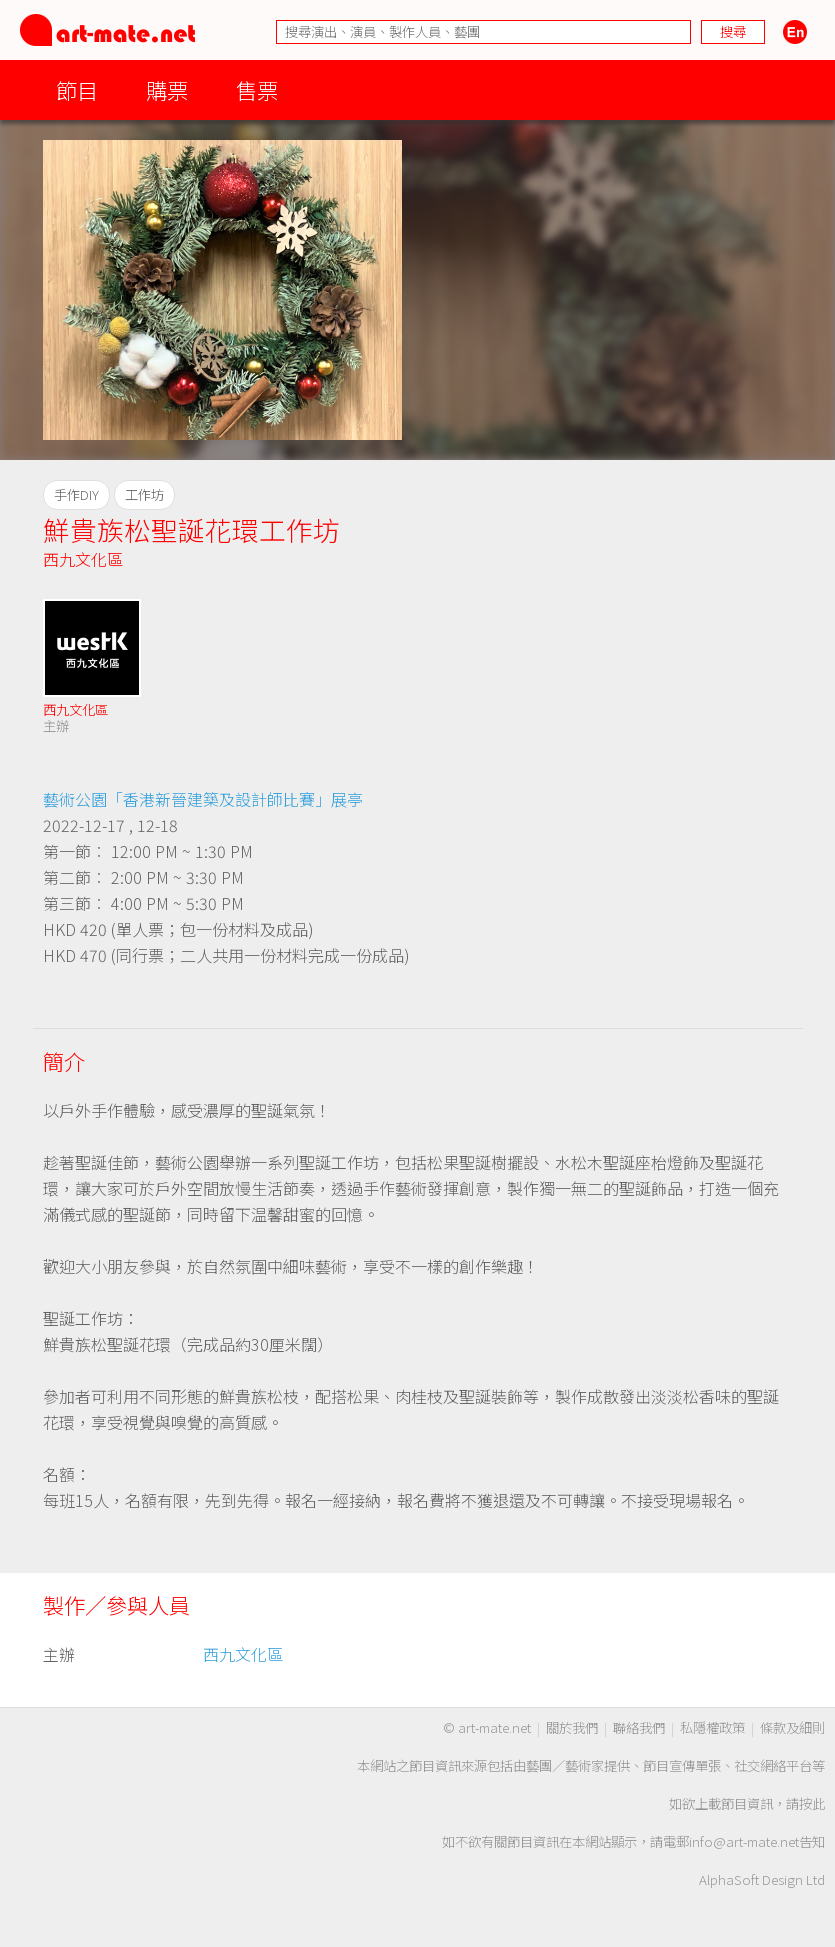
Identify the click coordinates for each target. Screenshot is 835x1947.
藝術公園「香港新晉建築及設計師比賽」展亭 (203, 799)
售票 (257, 89)
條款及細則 (792, 1727)
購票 (167, 89)
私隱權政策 (712, 1727)
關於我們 (572, 1727)
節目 (77, 89)
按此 (812, 1803)
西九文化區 (83, 559)
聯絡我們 (639, 1727)
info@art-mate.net (744, 1841)
